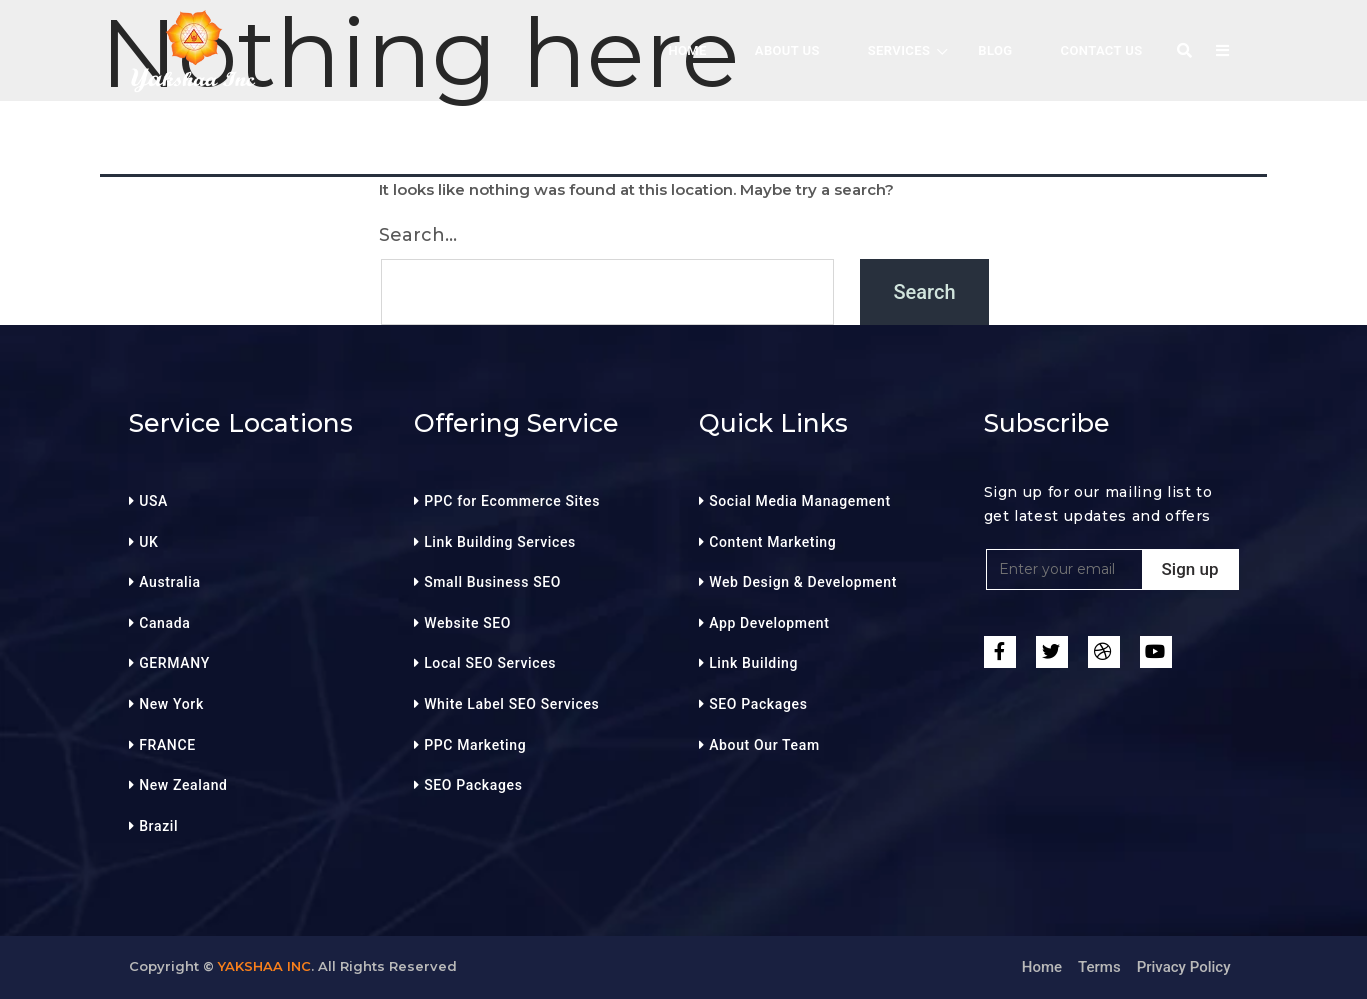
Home (1042, 967)
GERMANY (174, 663)
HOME (687, 50)
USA (153, 501)
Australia (170, 582)
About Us (787, 50)
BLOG (995, 50)
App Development (769, 623)
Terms (1099, 967)
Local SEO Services (490, 663)
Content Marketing (772, 542)
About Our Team (764, 745)
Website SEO (467, 623)
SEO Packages (473, 785)
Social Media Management (800, 501)
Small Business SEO (492, 582)
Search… (418, 235)
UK (148, 542)
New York (171, 704)
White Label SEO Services (511, 704)
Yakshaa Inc (264, 966)
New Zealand (183, 785)
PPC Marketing (475, 745)
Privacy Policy (1184, 967)
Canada (164, 623)
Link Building (753, 663)
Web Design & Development (803, 582)
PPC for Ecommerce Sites (512, 501)
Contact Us (1102, 50)
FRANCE (167, 745)
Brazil (158, 826)
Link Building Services (500, 542)
